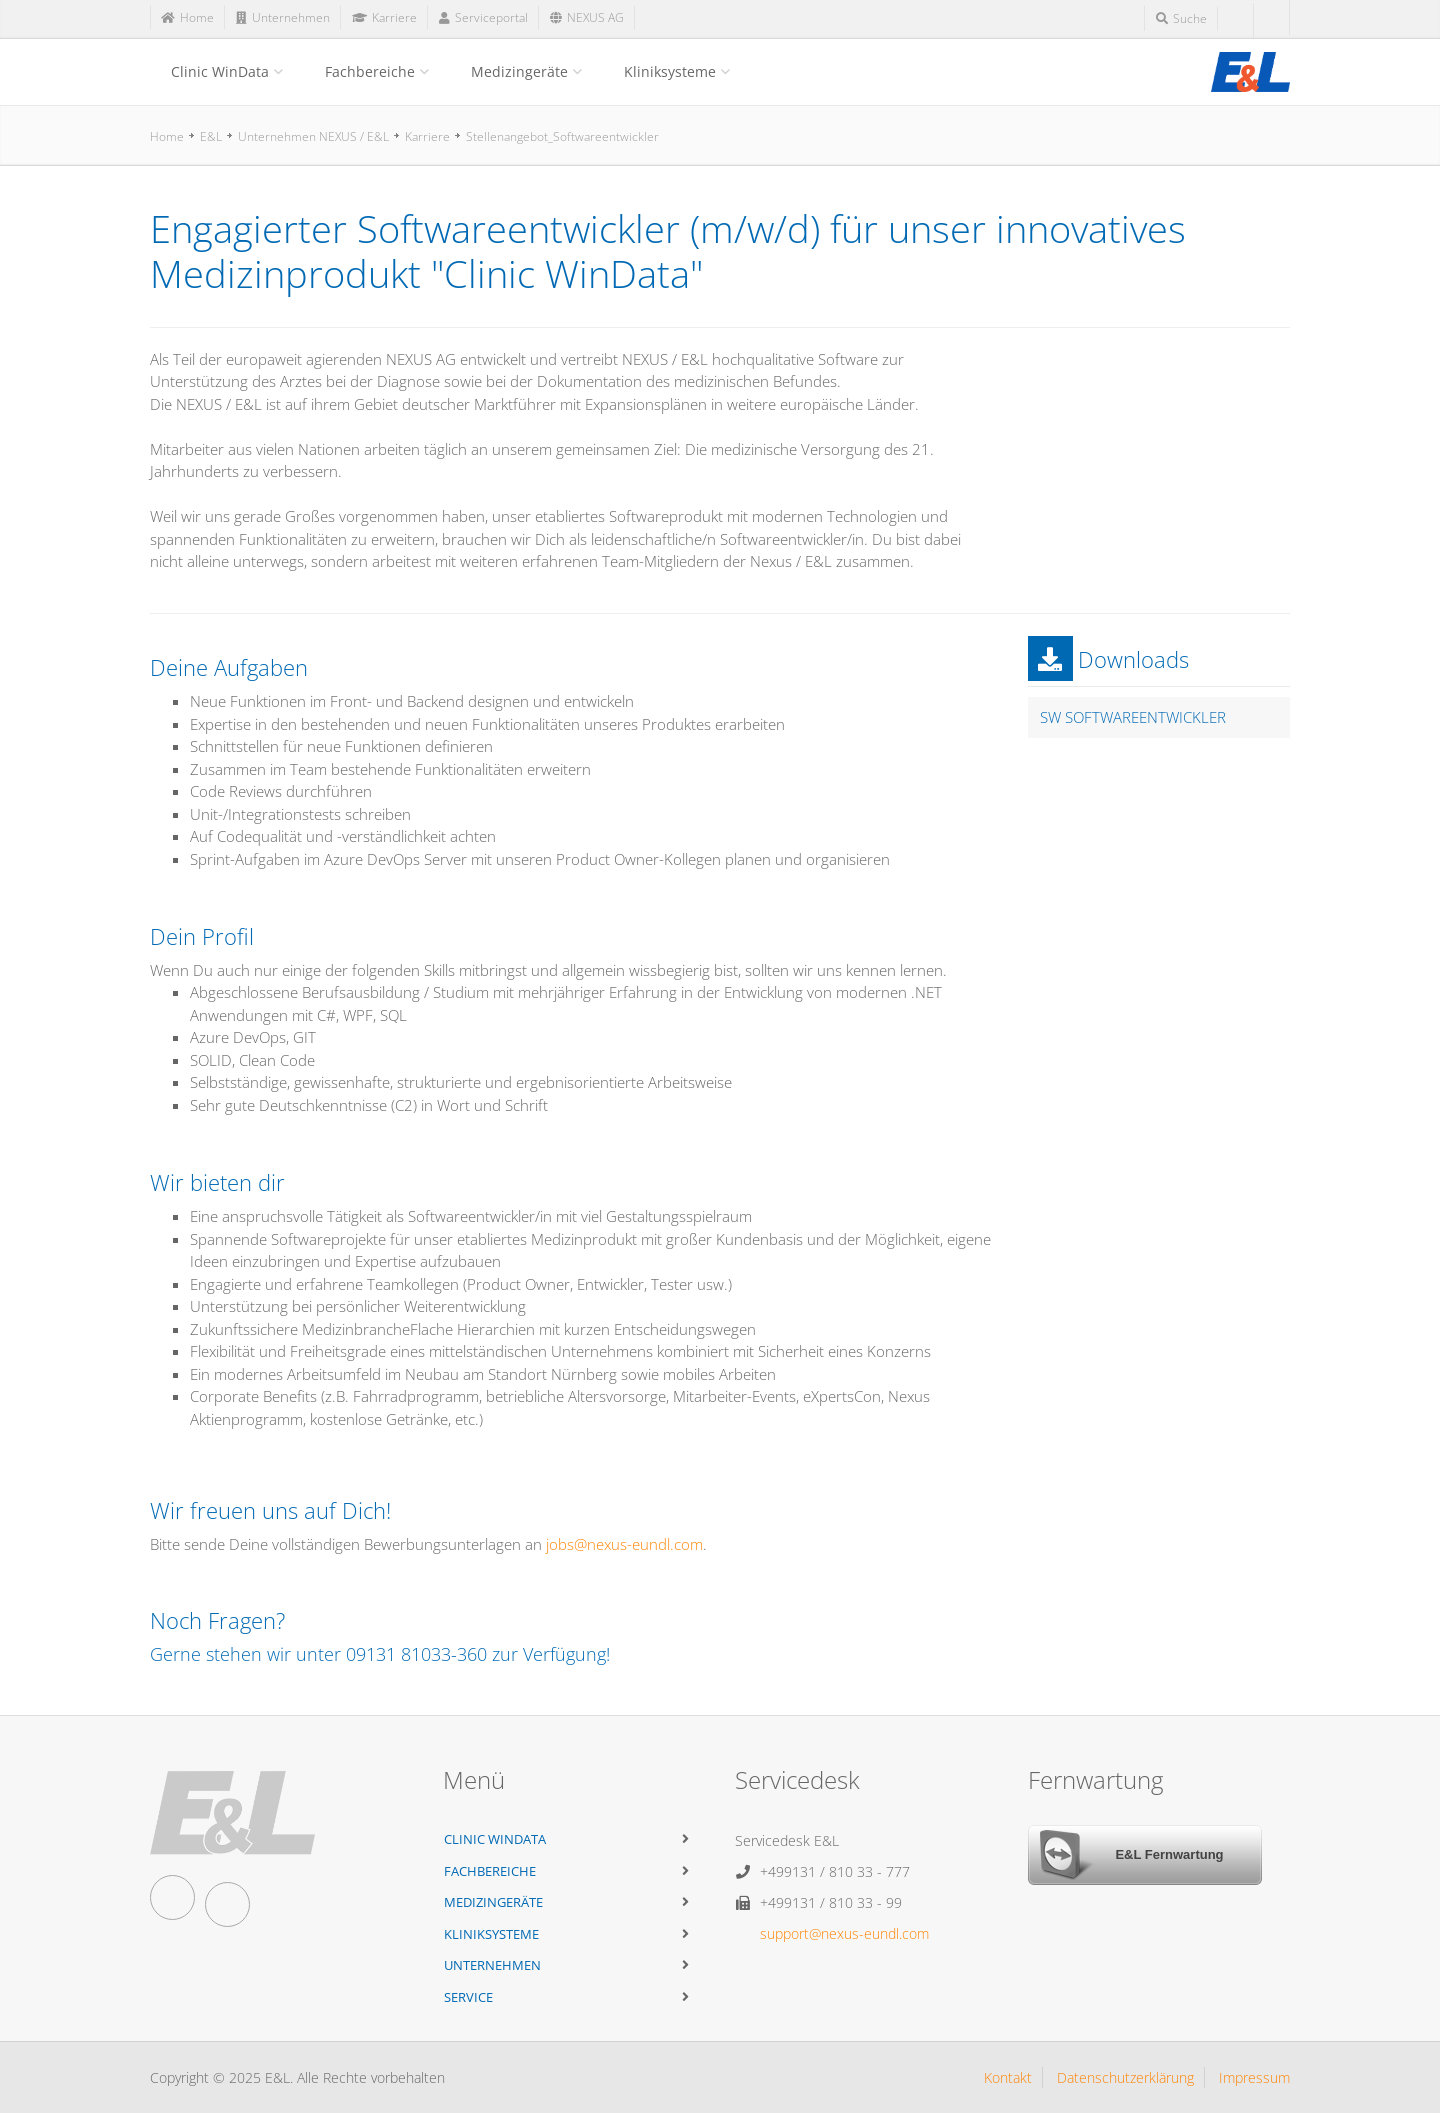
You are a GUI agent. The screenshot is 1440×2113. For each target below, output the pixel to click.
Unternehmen (492, 1965)
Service (468, 1997)
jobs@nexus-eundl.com (624, 1544)
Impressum (1254, 2077)
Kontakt (1008, 2077)
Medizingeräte (519, 71)
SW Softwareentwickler (1133, 717)
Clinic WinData (220, 71)
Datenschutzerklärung (1125, 2077)
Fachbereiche (370, 71)
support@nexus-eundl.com (844, 1933)
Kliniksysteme (670, 71)
